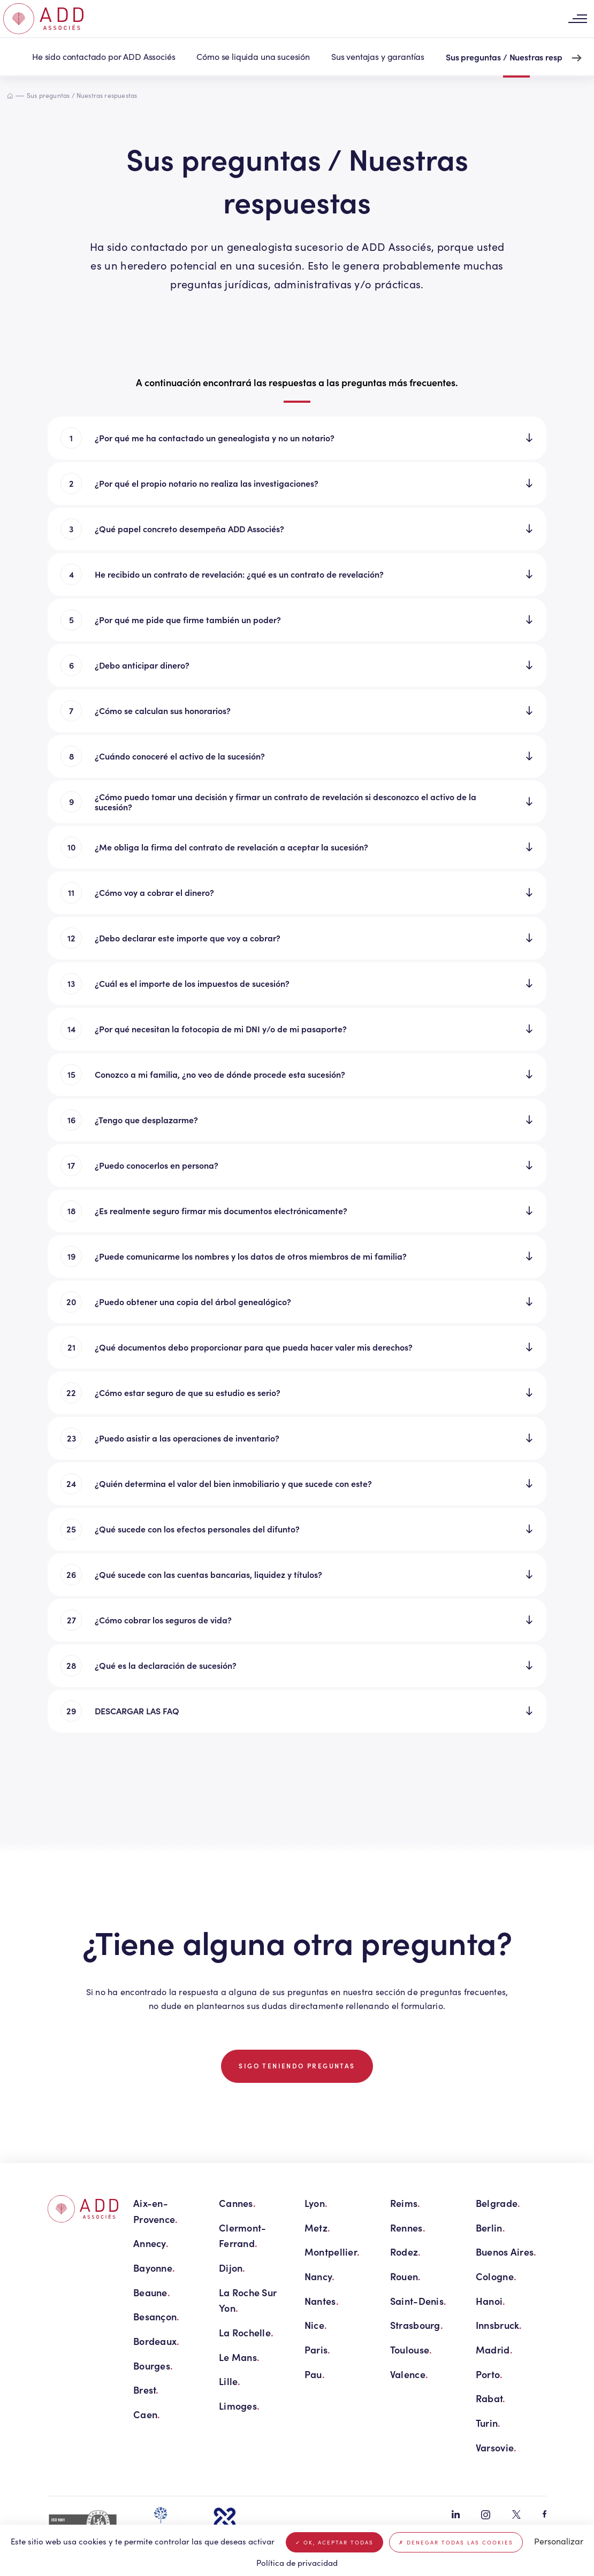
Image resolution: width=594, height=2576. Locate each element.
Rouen (405, 2276)
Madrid (494, 2349)
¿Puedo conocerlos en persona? (156, 1165)
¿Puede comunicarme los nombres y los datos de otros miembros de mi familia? (251, 1256)
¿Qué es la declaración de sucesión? (166, 1665)
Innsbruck (499, 2325)
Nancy (319, 2276)
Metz (317, 2227)
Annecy (151, 2243)
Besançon (156, 2316)
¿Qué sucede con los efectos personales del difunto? (197, 1529)
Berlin (490, 2227)
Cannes (237, 2203)
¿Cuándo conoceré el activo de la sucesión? (180, 756)
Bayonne (154, 2267)
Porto (489, 2374)
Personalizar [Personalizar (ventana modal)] (558, 2541)
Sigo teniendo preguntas (297, 2065)
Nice (315, 2325)
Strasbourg (416, 2325)
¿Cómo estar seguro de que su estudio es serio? (187, 1392)
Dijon (232, 2267)
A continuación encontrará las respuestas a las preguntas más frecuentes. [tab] (297, 382)
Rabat (491, 2398)
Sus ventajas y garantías (377, 56)
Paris (317, 2349)
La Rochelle (246, 2332)
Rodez (405, 2251)
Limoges (239, 2405)
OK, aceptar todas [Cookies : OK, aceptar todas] (334, 2542)
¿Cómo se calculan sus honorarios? (163, 710)
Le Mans (239, 2357)
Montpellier (332, 2251)
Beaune (151, 2292)
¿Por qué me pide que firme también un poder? (188, 619)
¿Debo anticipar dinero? (142, 665)
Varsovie (496, 2447)
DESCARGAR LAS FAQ (137, 1710)
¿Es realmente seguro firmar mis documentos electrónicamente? (221, 1210)
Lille (230, 2381)
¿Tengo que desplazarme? (146, 1119)
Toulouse (411, 2349)
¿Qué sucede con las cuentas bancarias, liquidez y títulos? (208, 1574)
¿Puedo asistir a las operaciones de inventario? (187, 1438)
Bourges (153, 2365)
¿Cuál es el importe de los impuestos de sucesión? (192, 983)
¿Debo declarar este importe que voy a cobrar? (187, 938)
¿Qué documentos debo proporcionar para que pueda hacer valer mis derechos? (254, 1347)
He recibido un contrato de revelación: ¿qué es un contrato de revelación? (239, 574)
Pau (314, 2374)
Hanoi (491, 2300)
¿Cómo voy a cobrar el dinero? (154, 892)
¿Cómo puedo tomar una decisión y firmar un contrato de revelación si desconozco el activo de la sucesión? (285, 801)
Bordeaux (156, 2341)
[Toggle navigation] (577, 19)
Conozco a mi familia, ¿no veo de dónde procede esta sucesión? (220, 1074)
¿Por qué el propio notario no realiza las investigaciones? (206, 483)
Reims (405, 2203)
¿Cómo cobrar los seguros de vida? (163, 1620)
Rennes (407, 2227)
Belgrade (498, 2203)
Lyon (316, 2203)
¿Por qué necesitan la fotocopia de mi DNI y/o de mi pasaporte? (221, 1028)
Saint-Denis (418, 2300)
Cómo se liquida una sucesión (253, 56)
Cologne (496, 2276)
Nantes (321, 2300)
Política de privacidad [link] (297, 2562)
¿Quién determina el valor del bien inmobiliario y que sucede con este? (233, 1483)
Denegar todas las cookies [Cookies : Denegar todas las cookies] (456, 2542)
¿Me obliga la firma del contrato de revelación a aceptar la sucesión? (231, 847)
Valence (409, 2374)
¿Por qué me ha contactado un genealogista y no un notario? (214, 437)
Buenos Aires (506, 2251)
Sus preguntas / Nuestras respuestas (516, 57)
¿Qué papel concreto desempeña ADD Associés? (189, 528)
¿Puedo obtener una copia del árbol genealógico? (193, 1301)
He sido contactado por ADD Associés (103, 56)
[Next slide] (576, 57)
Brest (146, 2389)
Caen (146, 2414)
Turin (488, 2422)
